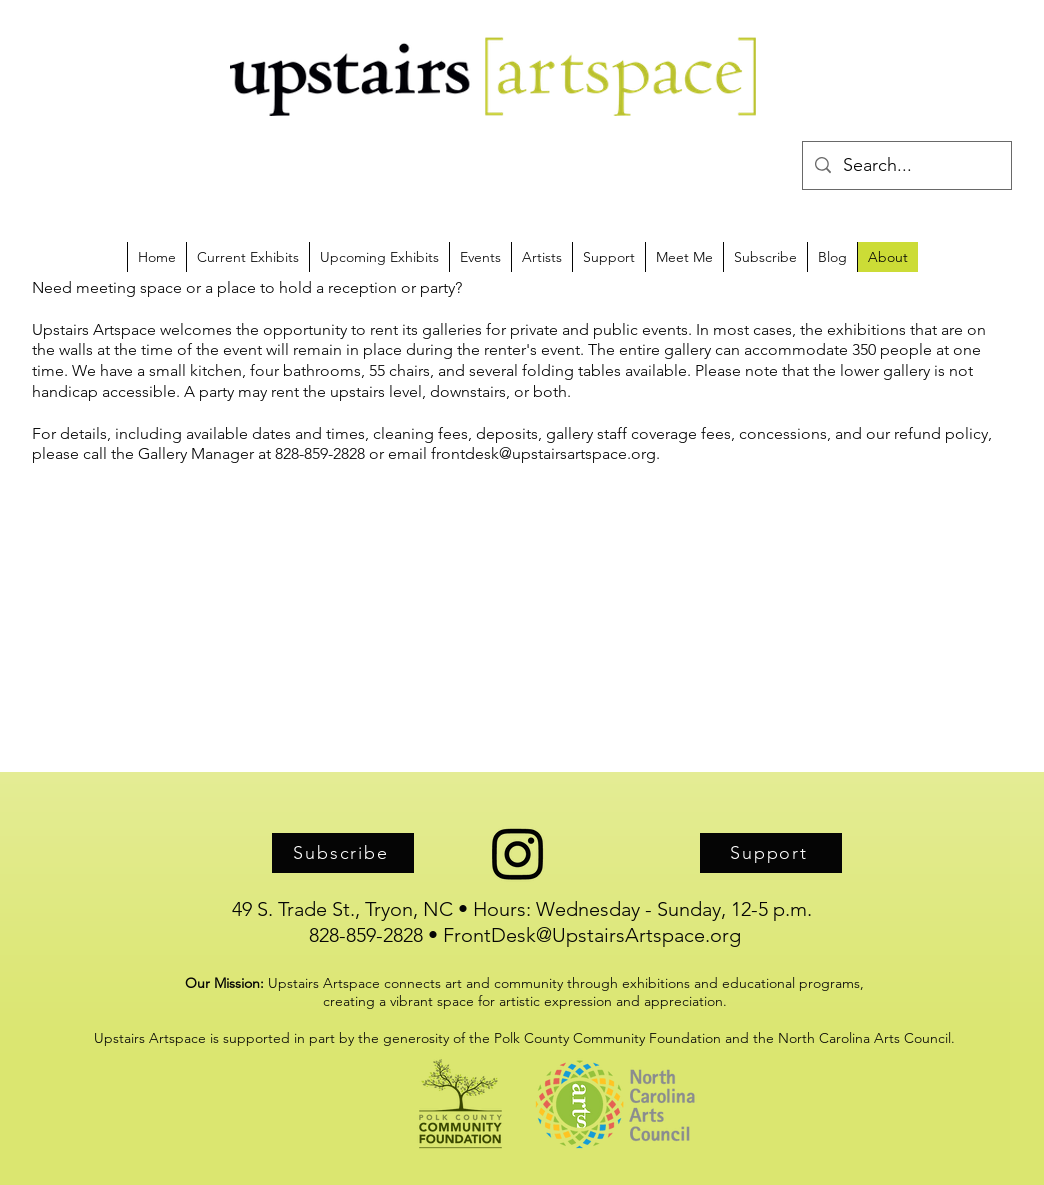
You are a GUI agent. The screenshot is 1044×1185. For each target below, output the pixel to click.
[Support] (771, 853)
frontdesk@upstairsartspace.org (543, 453)
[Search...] (906, 166)
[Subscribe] (343, 853)
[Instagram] (518, 853)
